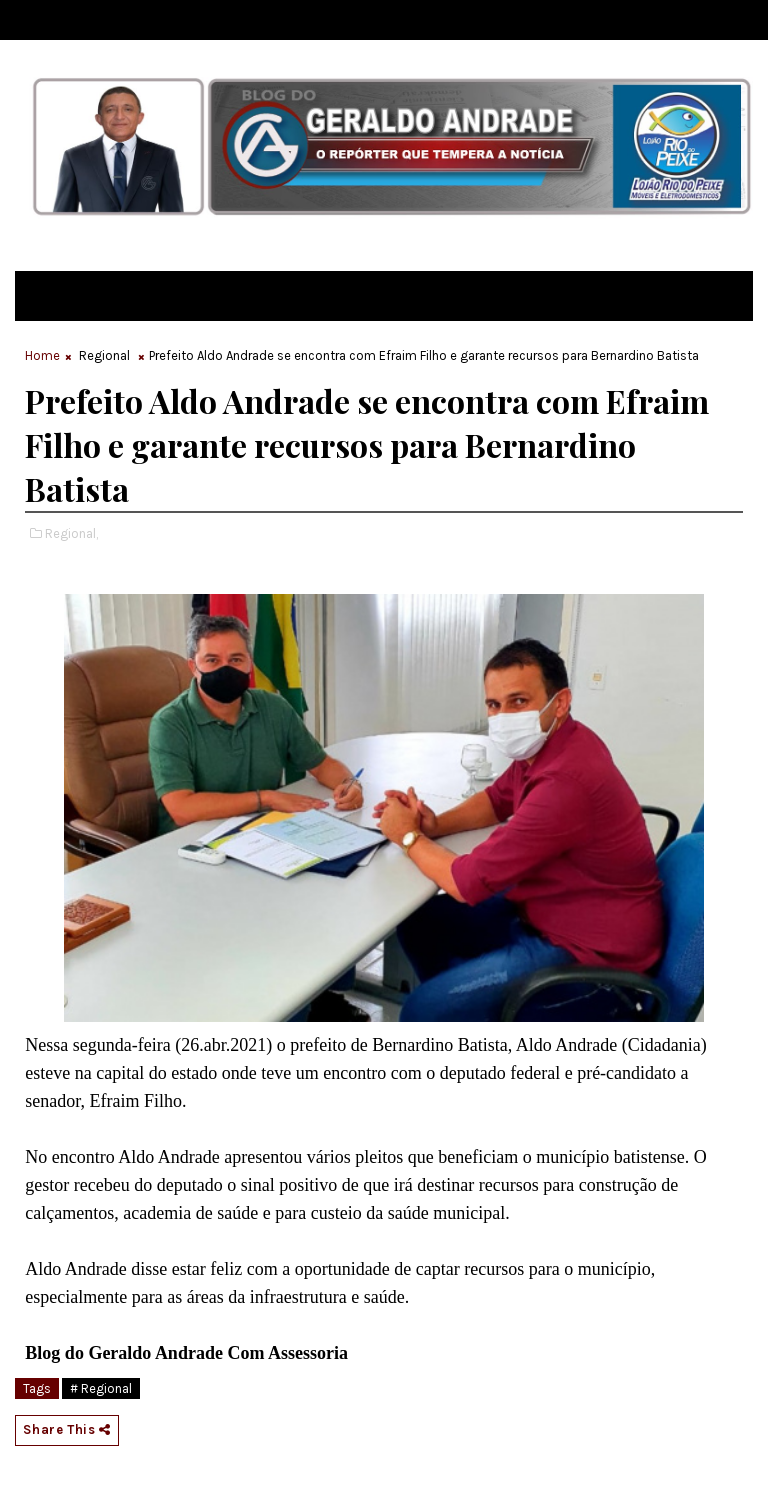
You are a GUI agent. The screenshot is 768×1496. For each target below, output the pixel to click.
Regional (104, 355)
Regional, (71, 533)
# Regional (101, 1388)
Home (42, 355)
